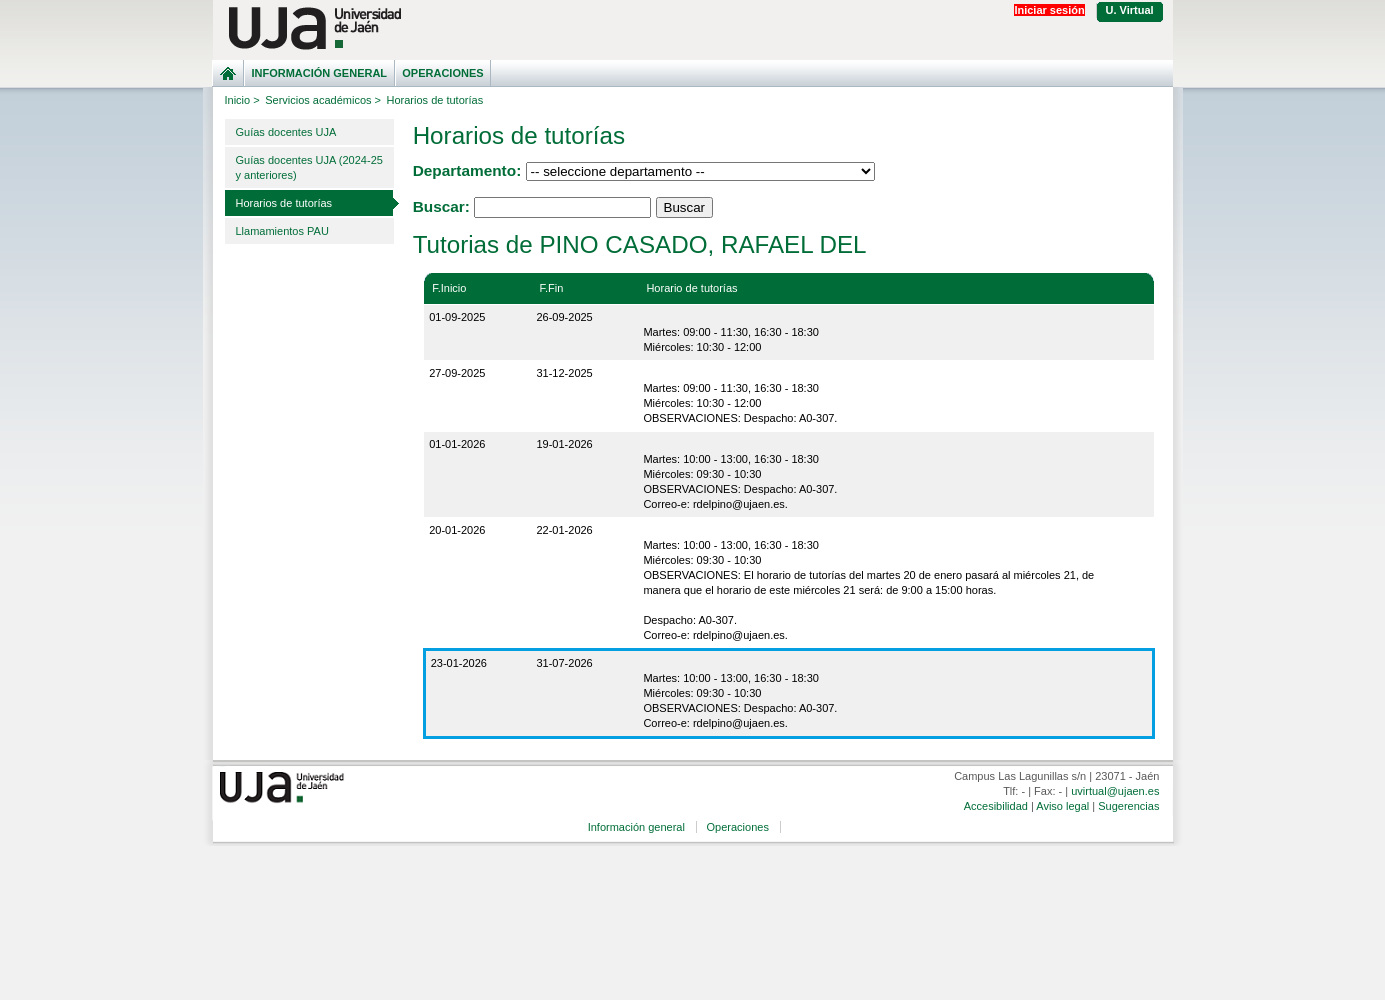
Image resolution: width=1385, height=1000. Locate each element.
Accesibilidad (996, 806)
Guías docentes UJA (286, 132)
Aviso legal (1062, 806)
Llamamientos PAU (282, 231)
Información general (319, 73)
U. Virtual (1130, 10)
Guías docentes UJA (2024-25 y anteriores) (309, 167)
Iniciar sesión (1049, 10)
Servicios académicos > (323, 100)
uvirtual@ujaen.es (1115, 791)
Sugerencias (1128, 806)
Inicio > (242, 100)
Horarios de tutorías (284, 203)
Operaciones (442, 73)
